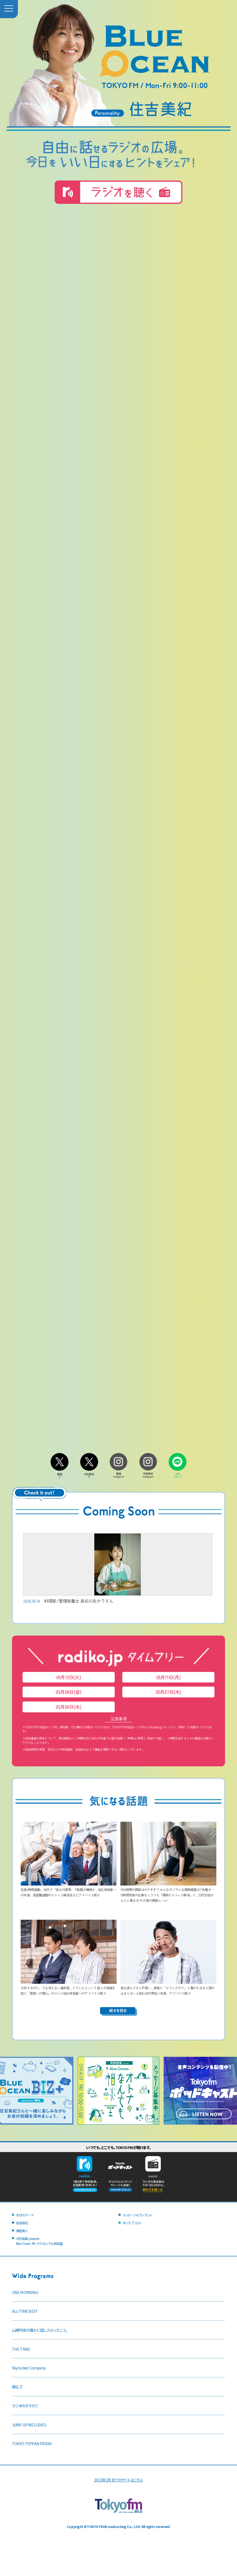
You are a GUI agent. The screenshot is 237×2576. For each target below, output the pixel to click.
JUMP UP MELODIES (29, 2425)
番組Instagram (118, 1473)
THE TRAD (21, 2349)
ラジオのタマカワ (25, 2406)
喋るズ (17, 2387)
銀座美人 (22, 2230)
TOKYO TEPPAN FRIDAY (32, 2443)
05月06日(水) (68, 1706)
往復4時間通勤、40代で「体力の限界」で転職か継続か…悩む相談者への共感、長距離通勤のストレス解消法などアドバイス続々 (69, 1889)
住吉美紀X (89, 1474)
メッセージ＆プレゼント (137, 2215)
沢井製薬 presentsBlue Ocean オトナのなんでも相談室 (39, 2241)
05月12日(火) (68, 1677)
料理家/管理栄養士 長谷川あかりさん (117, 1568)
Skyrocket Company (29, 2368)
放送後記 (22, 2222)
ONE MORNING (25, 2292)
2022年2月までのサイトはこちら (118, 2480)
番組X (59, 1474)
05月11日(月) (168, 1677)
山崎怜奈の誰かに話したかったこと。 (39, 2330)
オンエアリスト (132, 2222)
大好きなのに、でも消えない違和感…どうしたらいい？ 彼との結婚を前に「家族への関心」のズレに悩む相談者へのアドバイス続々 (69, 1987)
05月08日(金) (68, 1691)
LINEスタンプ (177, 1474)
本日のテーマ (25, 2215)
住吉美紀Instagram (148, 1473)
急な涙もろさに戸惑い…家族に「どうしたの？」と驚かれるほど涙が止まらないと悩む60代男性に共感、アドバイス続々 (168, 1987)
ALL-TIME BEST (25, 2311)
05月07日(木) (168, 1691)
